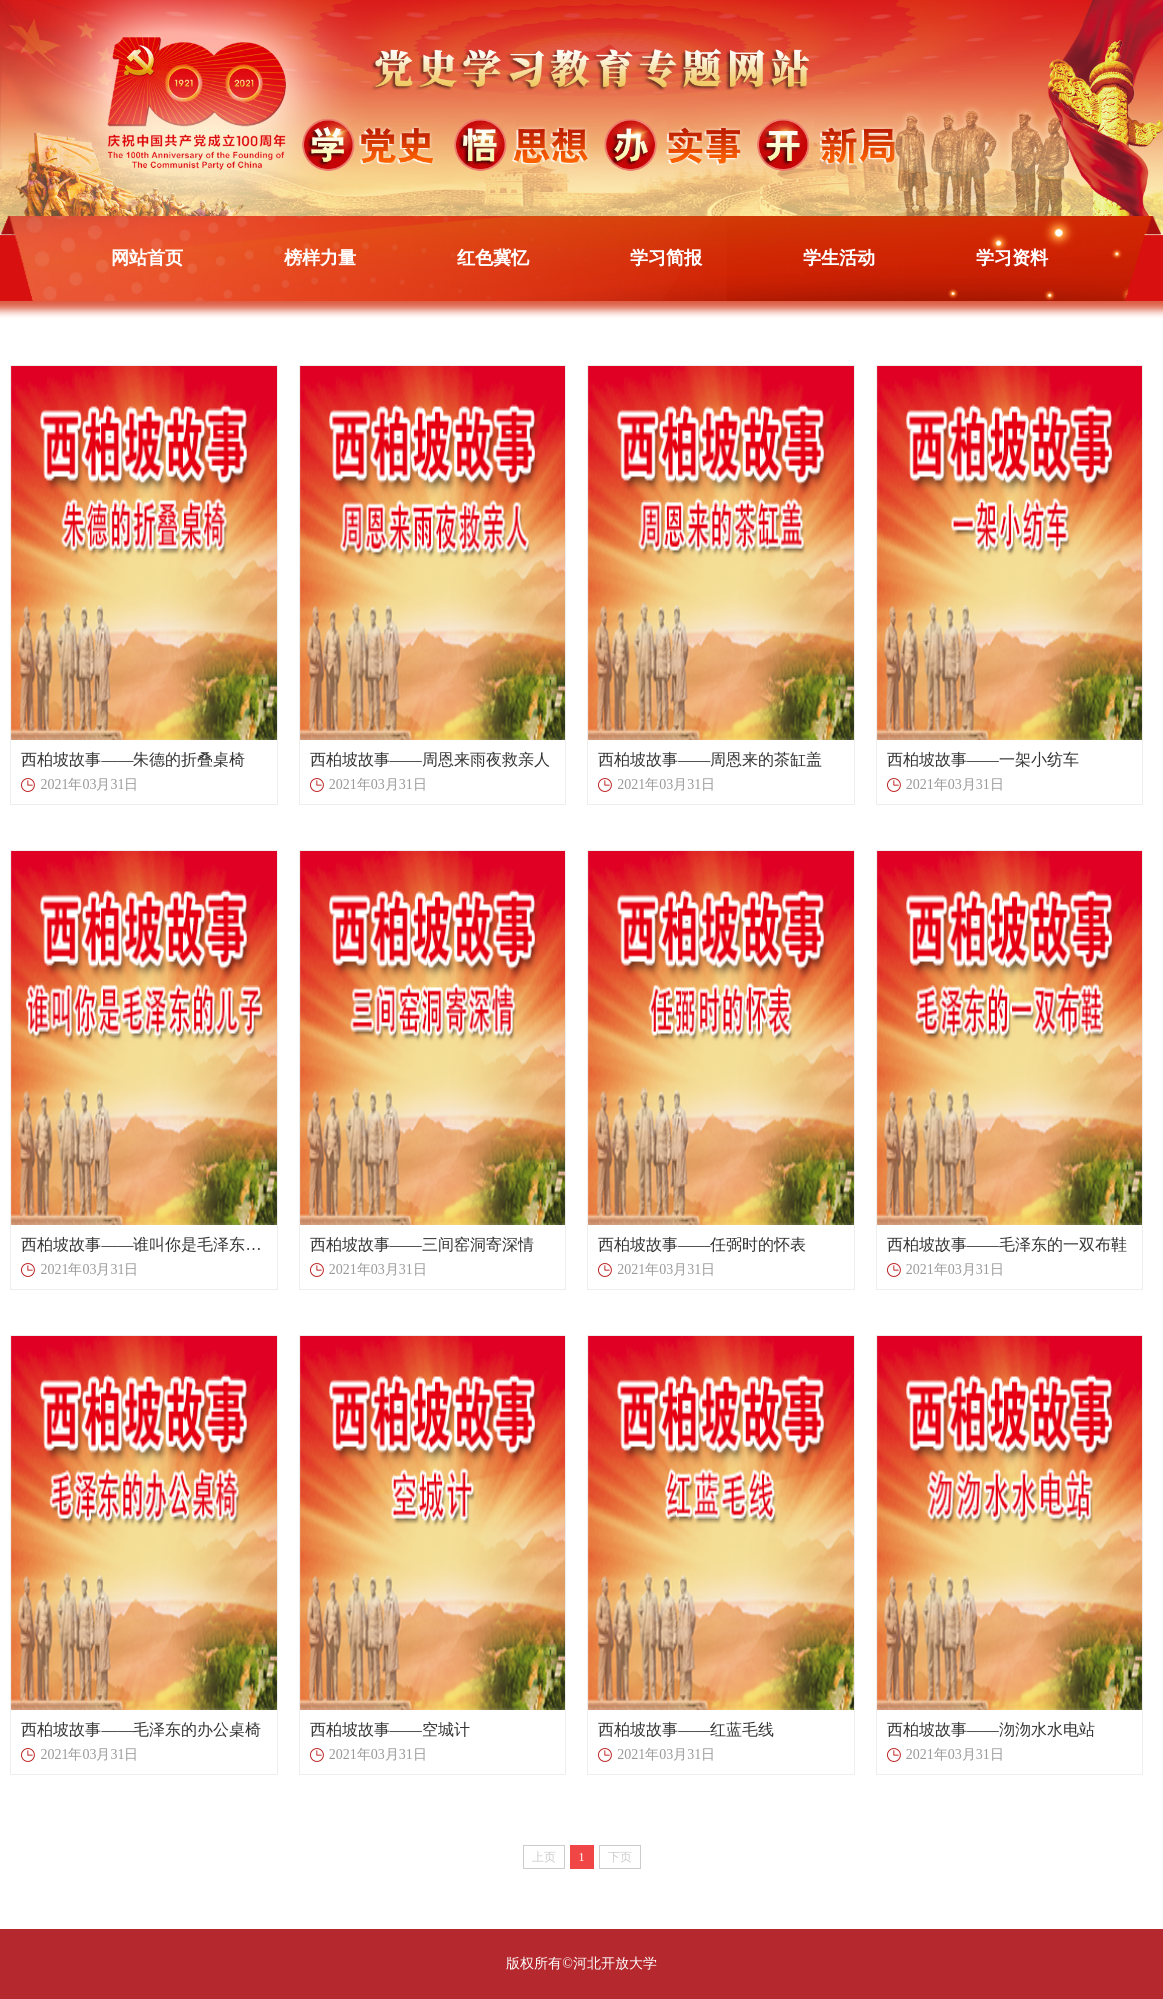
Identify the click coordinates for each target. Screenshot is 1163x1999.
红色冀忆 (493, 258)
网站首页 (147, 258)
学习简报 (666, 258)
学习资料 (1012, 258)
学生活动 (839, 258)
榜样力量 (320, 258)
